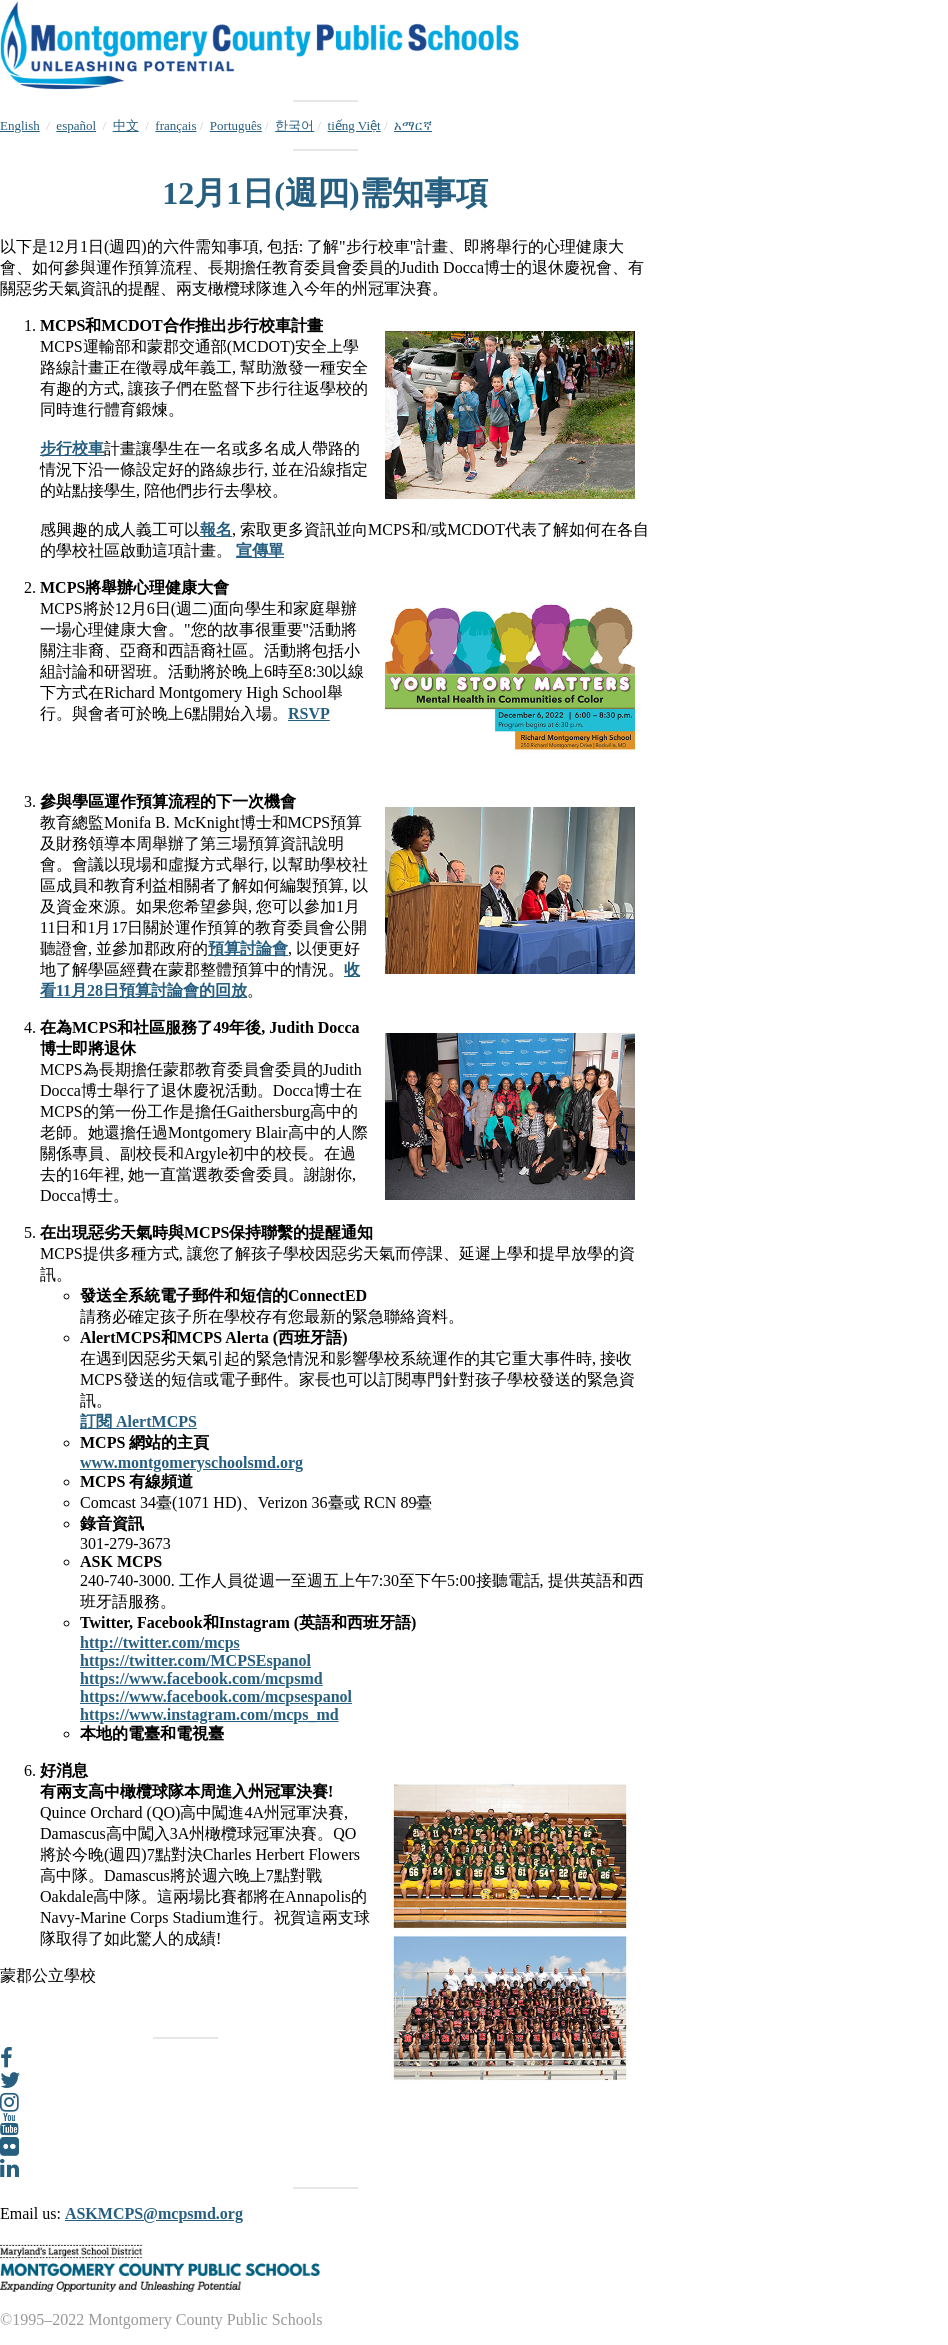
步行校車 (72, 448)
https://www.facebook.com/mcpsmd (201, 1678)
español (76, 125)
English (20, 125)
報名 (216, 529)
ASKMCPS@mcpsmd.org (154, 2213)
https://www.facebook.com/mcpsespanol (216, 1696)
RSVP (309, 713)
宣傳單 (260, 550)
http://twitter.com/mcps (160, 1642)
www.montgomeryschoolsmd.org (191, 1462)
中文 (126, 125)
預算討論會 (248, 948)
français (175, 125)
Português (236, 125)
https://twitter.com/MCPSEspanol (195, 1660)
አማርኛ (413, 125)
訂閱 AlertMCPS (138, 1421)
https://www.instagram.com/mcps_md (209, 1714)
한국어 (294, 125)
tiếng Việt (354, 125)
